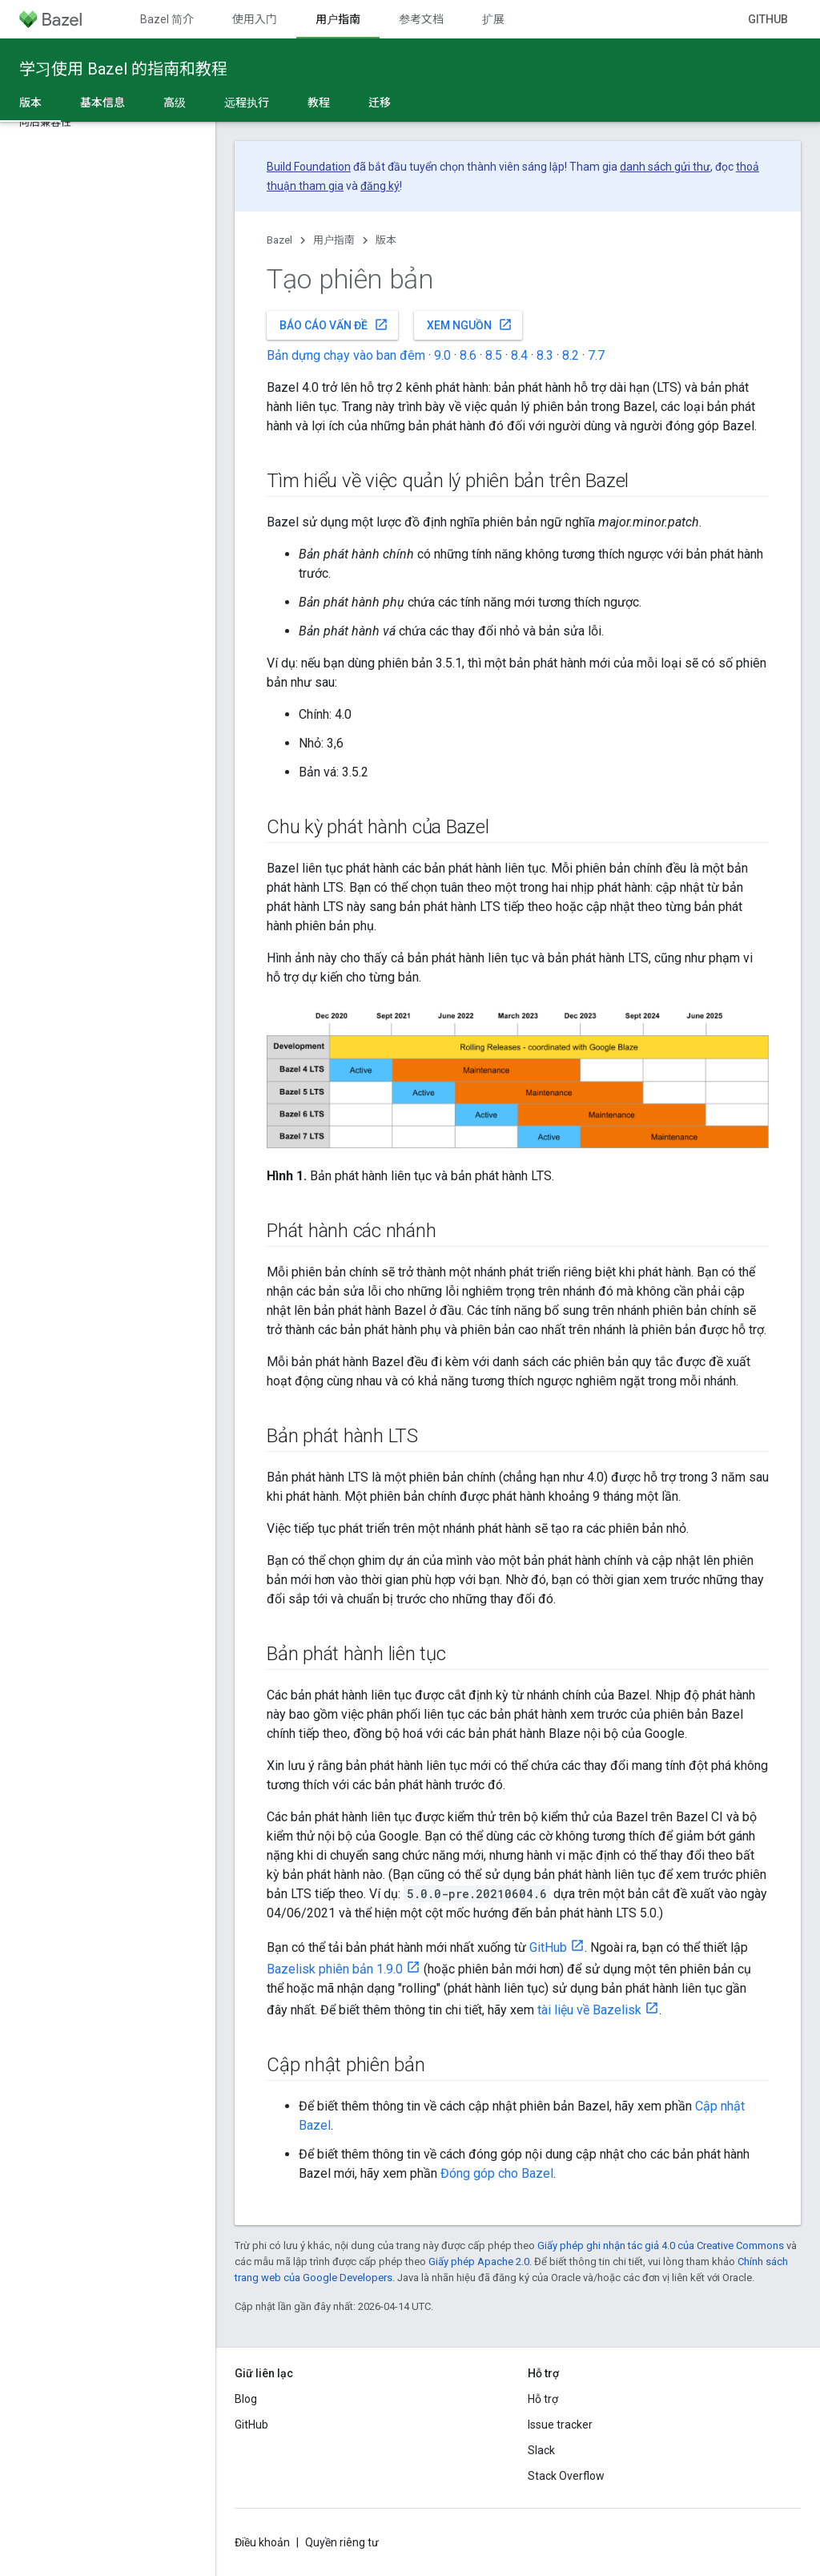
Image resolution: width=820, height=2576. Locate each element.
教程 (319, 102)
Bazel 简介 (167, 19)
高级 (174, 102)
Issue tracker (560, 2424)
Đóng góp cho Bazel (496, 2173)
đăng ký (380, 185)
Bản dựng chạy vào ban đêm (346, 355)
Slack (541, 2450)
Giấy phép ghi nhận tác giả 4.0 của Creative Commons (660, 2245)
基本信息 (102, 102)
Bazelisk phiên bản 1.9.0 (335, 1969)
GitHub (768, 19)
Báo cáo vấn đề (333, 324)
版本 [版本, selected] (30, 102)
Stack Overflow (566, 2475)
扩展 (493, 19)
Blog (246, 2399)
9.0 (442, 355)
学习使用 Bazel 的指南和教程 (123, 69)
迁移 (379, 102)
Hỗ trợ (543, 2399)
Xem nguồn (469, 324)
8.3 (545, 355)
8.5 (493, 355)
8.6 (468, 355)
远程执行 (246, 102)
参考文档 (421, 19)
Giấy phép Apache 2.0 (478, 2262)
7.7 (596, 355)
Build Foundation (309, 166)
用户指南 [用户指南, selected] (338, 19)
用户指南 (334, 240)
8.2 (570, 355)
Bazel (279, 240)
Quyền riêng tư (342, 2542)
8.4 (519, 355)
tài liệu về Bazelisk (589, 2010)
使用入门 (254, 19)
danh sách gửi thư (665, 166)
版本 (386, 240)
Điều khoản (262, 2542)
